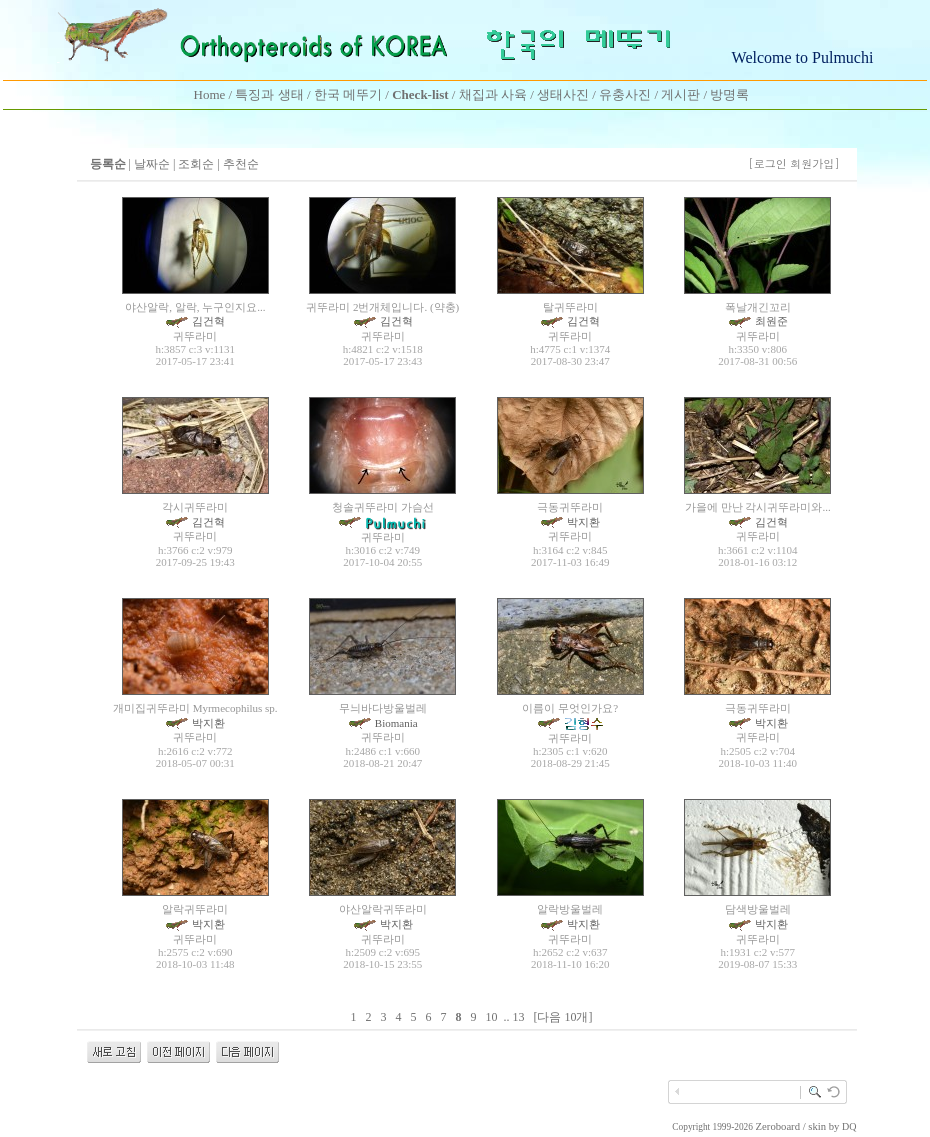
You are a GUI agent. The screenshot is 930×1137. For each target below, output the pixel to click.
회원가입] (816, 163)
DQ (849, 1126)
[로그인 (767, 163)
